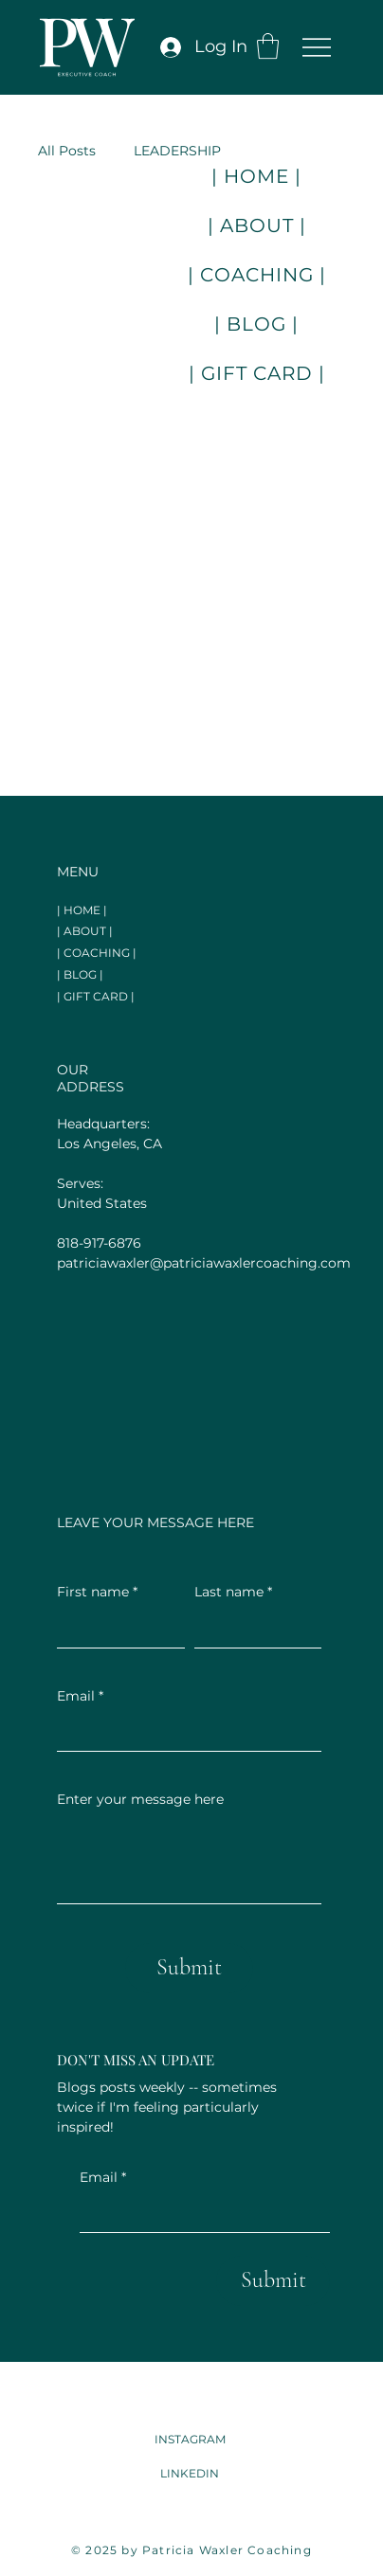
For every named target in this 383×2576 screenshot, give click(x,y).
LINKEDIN (189, 2473)
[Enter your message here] (189, 1860)
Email (103, 2178)
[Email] (199, 2213)
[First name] (115, 1629)
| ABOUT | (85, 931)
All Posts (67, 150)
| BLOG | (80, 974)
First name (97, 1592)
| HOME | (82, 910)
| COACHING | (97, 953)
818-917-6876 (99, 1243)
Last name (233, 1592)
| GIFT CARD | (96, 996)
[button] (268, 46)
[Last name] (252, 1629)
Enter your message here (140, 1799)
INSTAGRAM (190, 2439)
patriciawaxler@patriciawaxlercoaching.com (204, 1262)
